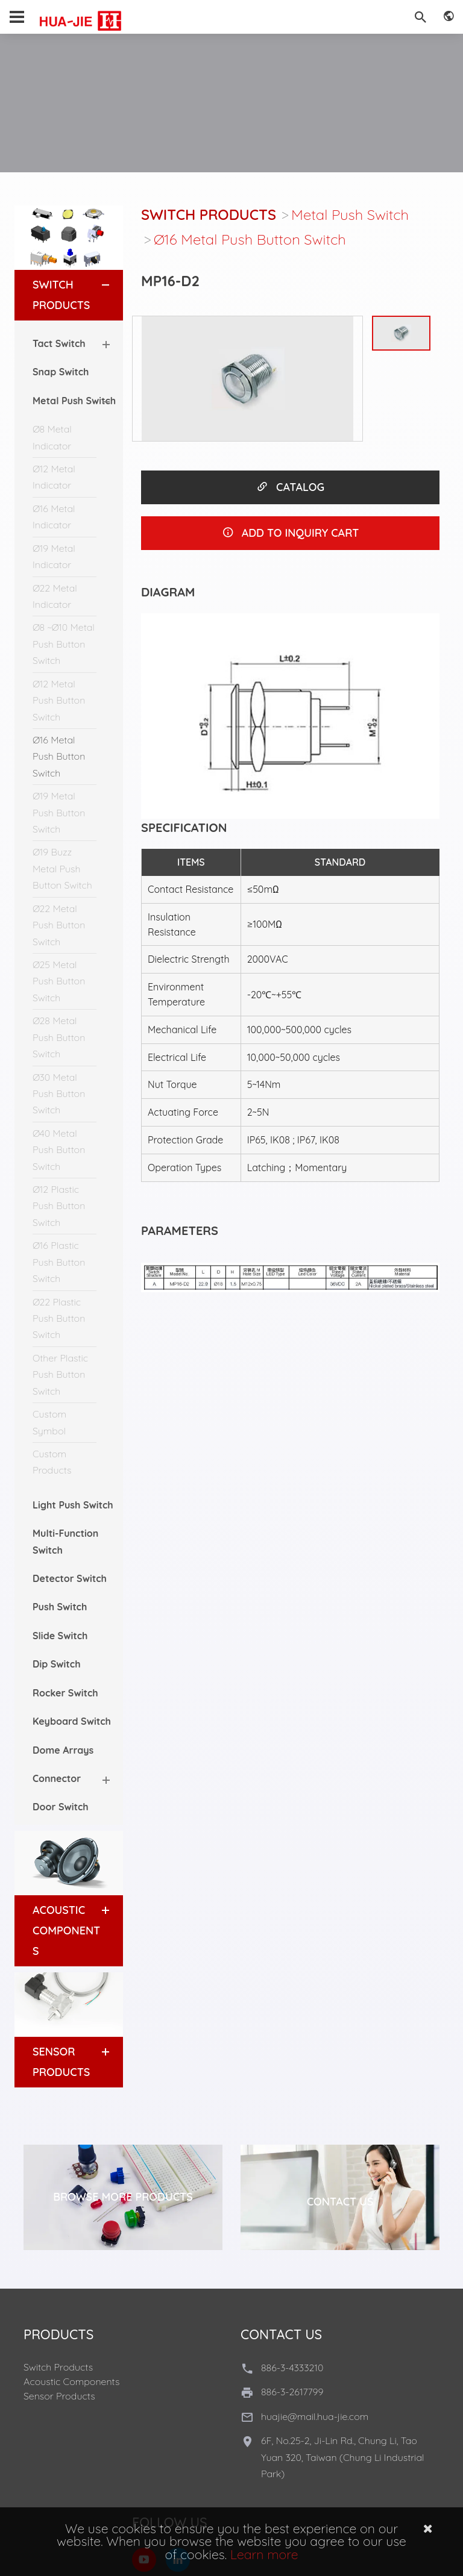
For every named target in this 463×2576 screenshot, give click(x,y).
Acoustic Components (66, 1930)
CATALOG (290, 487)
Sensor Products (59, 2396)
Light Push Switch (73, 1505)
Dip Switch (57, 1664)
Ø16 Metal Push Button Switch (59, 756)
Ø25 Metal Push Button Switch (59, 981)
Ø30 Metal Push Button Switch (59, 1093)
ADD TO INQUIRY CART (290, 533)
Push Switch (60, 1607)
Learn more (264, 2554)
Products (58, 2334)
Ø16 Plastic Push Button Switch (59, 1261)
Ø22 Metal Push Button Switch (59, 925)
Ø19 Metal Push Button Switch (59, 812)
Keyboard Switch (72, 1721)
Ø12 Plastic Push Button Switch (59, 1205)
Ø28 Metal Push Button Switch (59, 1037)
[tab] (68, 295)
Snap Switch (61, 372)
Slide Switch (60, 1636)
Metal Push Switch (350, 214)
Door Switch (61, 1807)
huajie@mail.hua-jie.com (314, 2416)
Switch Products (208, 214)
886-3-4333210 (292, 2368)
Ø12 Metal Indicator (54, 477)
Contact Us (340, 2202)
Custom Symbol (49, 1422)
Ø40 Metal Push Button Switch (59, 1149)
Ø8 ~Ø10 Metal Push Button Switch (64, 643)
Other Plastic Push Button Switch (60, 1374)
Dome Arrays (63, 1750)
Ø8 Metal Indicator (52, 437)
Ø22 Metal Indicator (55, 596)
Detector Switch (70, 1578)
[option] (247, 378)
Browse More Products (123, 2197)
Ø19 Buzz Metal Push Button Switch (62, 868)
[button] (94, 285)
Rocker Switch (65, 1693)
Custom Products (52, 1462)
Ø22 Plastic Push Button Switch (59, 1318)
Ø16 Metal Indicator (54, 516)
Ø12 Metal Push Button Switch (59, 700)
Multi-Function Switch (65, 1541)
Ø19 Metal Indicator (54, 556)
